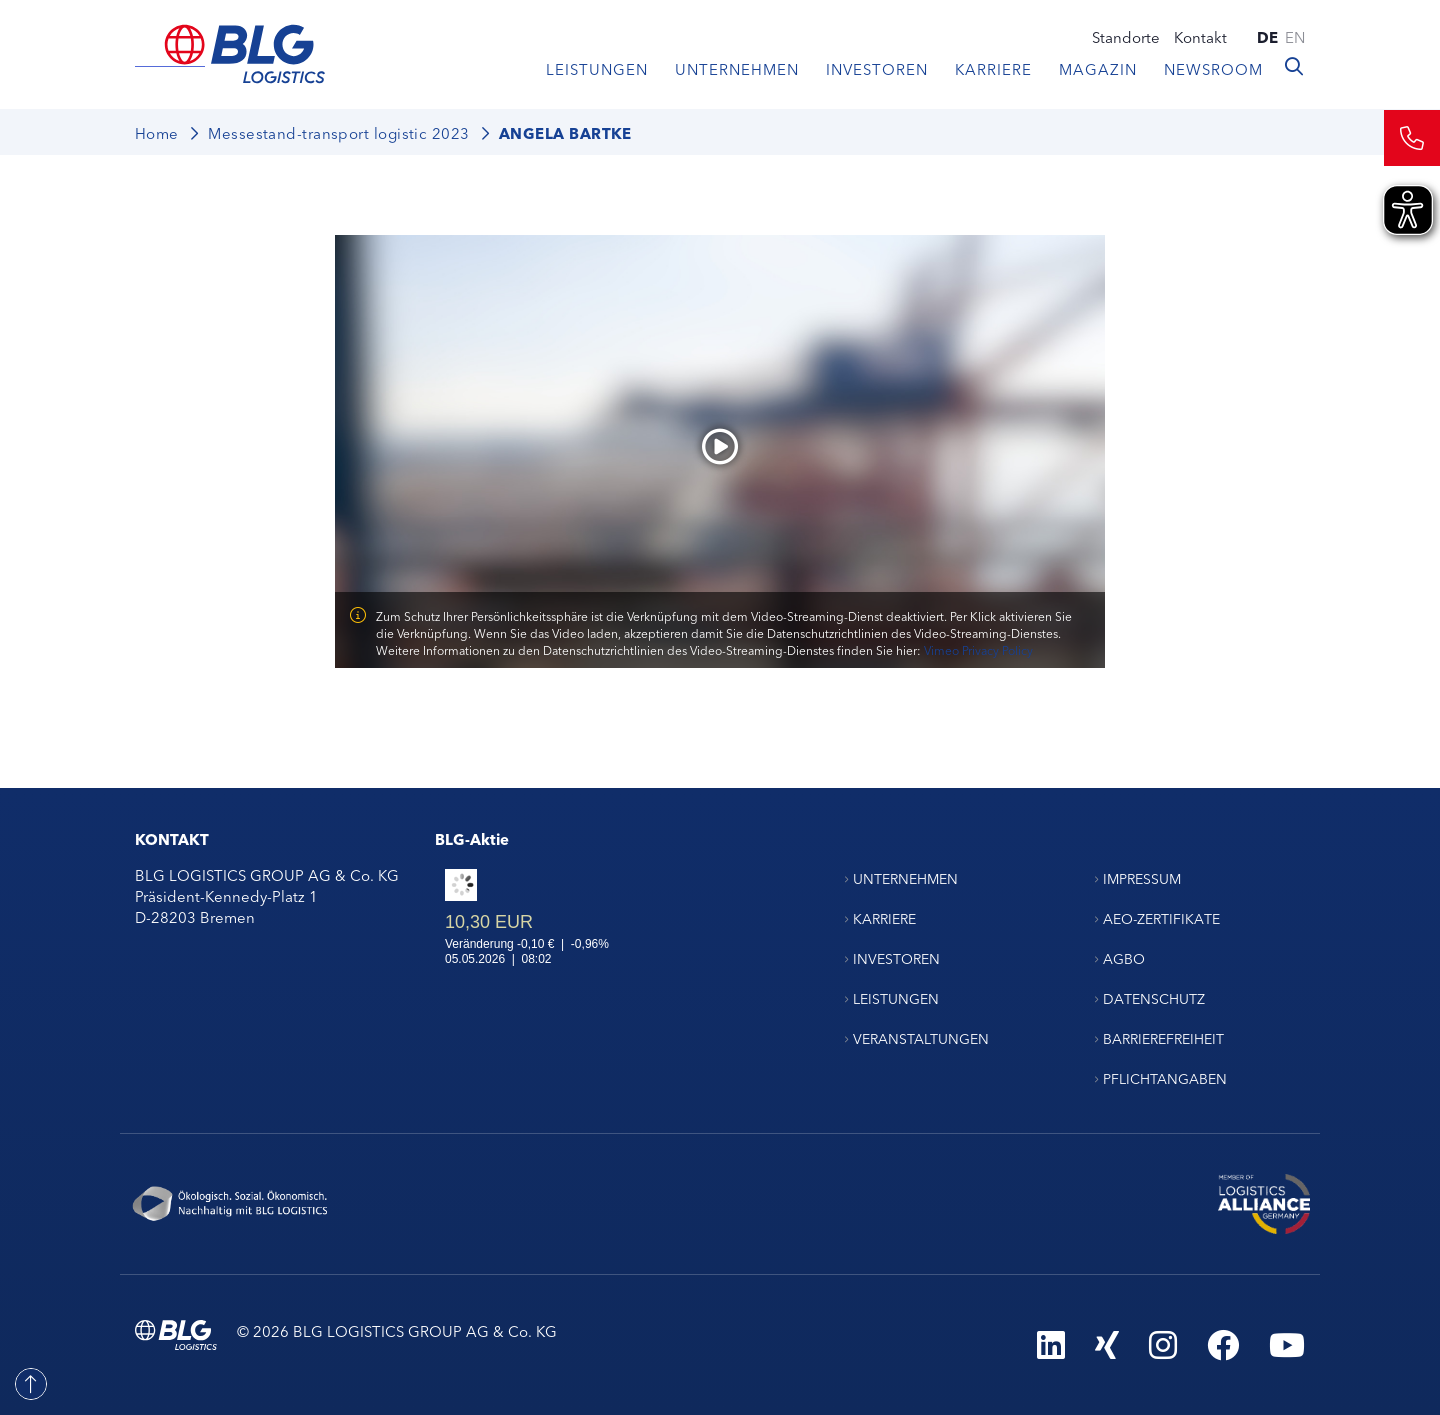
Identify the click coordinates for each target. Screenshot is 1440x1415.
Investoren (877, 68)
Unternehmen (737, 68)
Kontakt (1200, 36)
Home (157, 132)
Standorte (1126, 36)
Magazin (1098, 68)
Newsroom (1213, 68)
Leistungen (597, 68)
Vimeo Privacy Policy (978, 649)
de (1267, 36)
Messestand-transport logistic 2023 (338, 132)
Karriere (993, 68)
